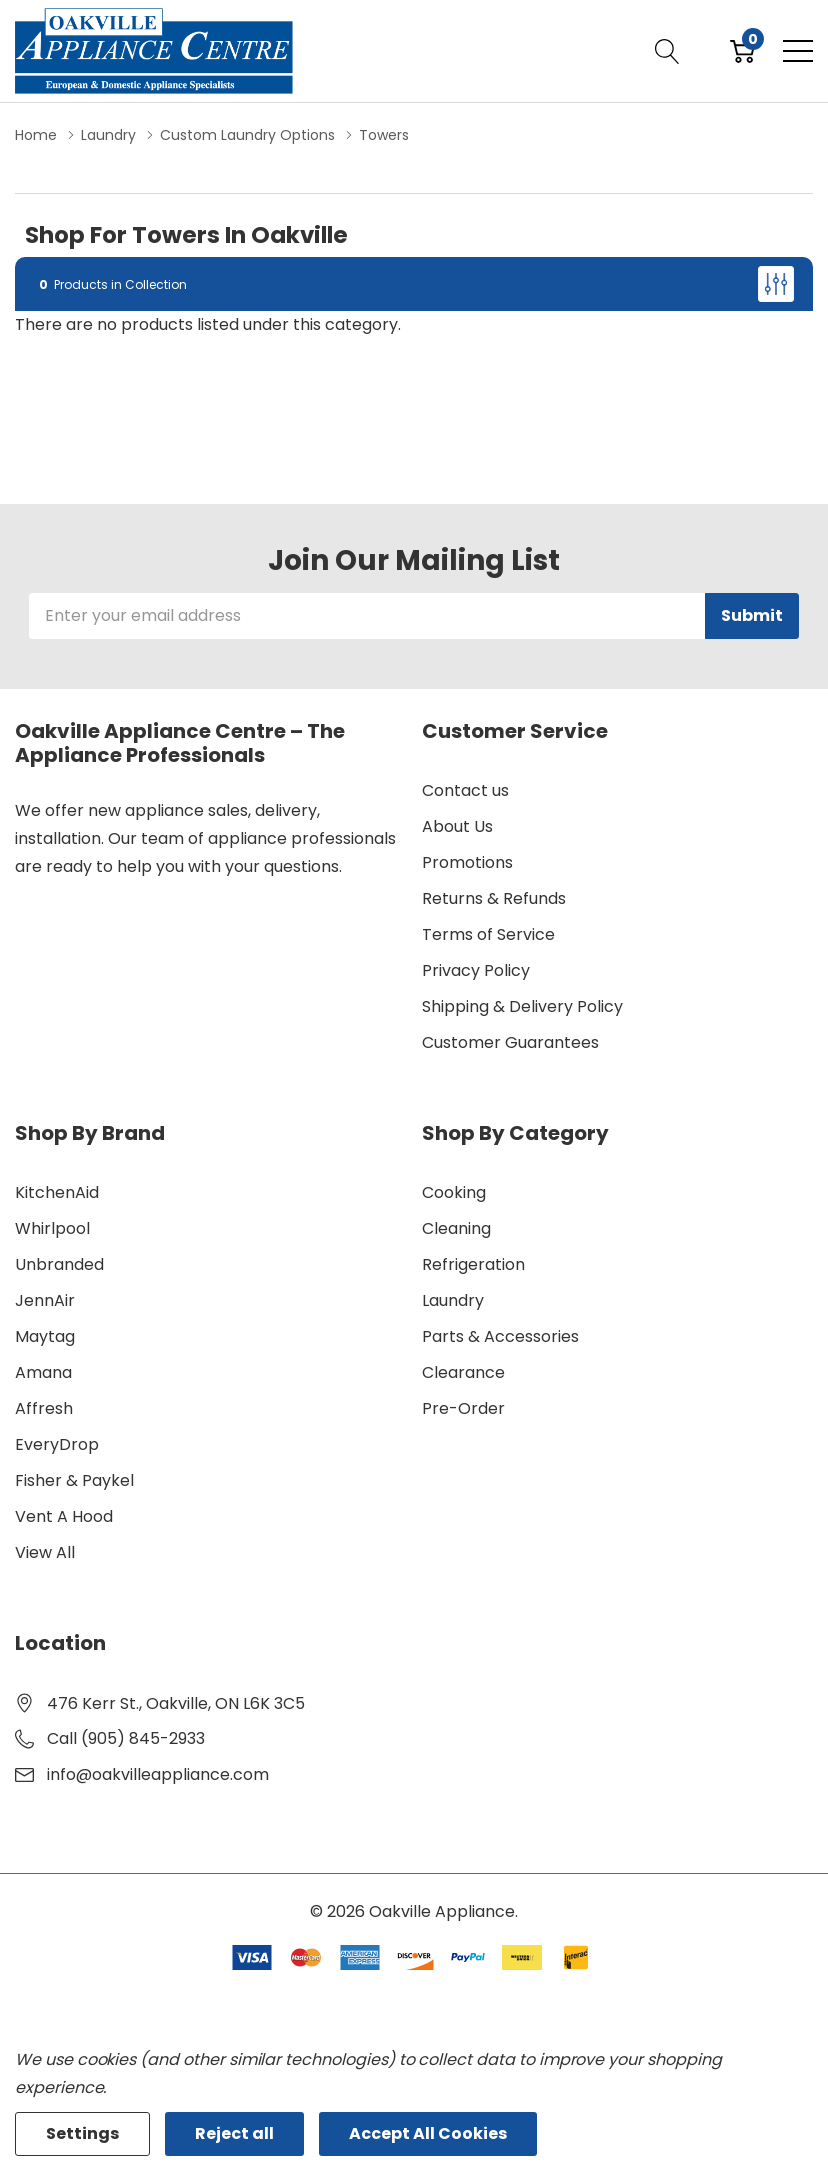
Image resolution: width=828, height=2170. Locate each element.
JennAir (45, 1300)
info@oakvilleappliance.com (158, 1774)
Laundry (453, 1300)
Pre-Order (463, 1408)
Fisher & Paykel (74, 1480)
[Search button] (667, 51)
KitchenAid (57, 1192)
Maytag (45, 1336)
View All (45, 1552)
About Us (457, 826)
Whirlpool (52, 1228)
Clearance (463, 1372)
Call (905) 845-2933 (126, 1738)
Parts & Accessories (500, 1336)
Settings (82, 2133)
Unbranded (59, 1264)
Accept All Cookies (428, 2133)
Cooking (454, 1192)
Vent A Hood (64, 1516)
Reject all (234, 2133)
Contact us (465, 790)
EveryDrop (57, 1444)
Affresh (44, 1408)
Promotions (467, 862)
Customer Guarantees (510, 1042)
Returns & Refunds (494, 898)
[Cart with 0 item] (742, 51)
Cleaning (456, 1228)
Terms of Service (488, 934)
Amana (43, 1372)
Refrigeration (473, 1264)
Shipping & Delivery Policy (522, 1006)
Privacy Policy (476, 970)
